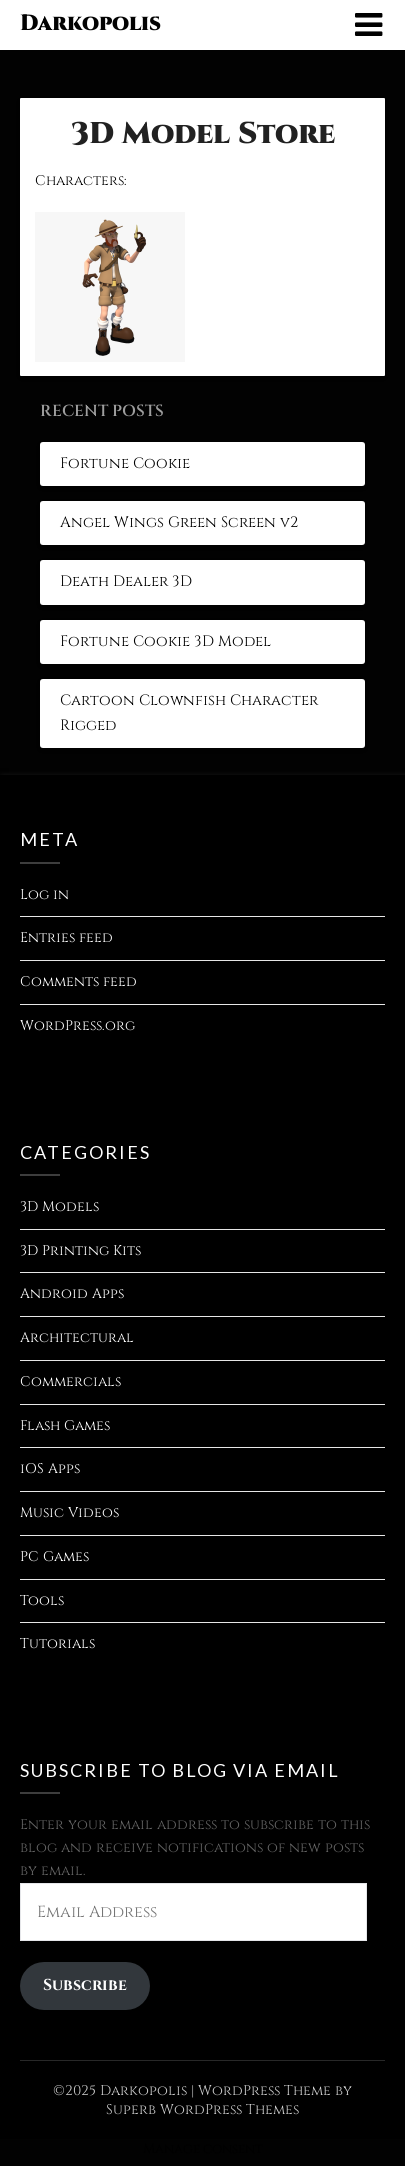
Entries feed (66, 937)
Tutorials (57, 1643)
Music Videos (69, 1512)
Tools (42, 1600)
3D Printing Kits (80, 1250)
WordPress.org (77, 1025)
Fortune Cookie (125, 463)
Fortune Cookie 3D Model (165, 641)
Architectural (77, 1337)
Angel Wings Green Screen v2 (179, 522)
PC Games (54, 1556)
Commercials (70, 1381)
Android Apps (72, 1293)
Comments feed (78, 981)
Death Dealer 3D (126, 581)
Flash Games (65, 1425)
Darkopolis (90, 23)
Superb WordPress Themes (202, 2109)
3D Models (59, 1206)
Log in (44, 894)
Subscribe (85, 1985)
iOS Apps (50, 1468)
